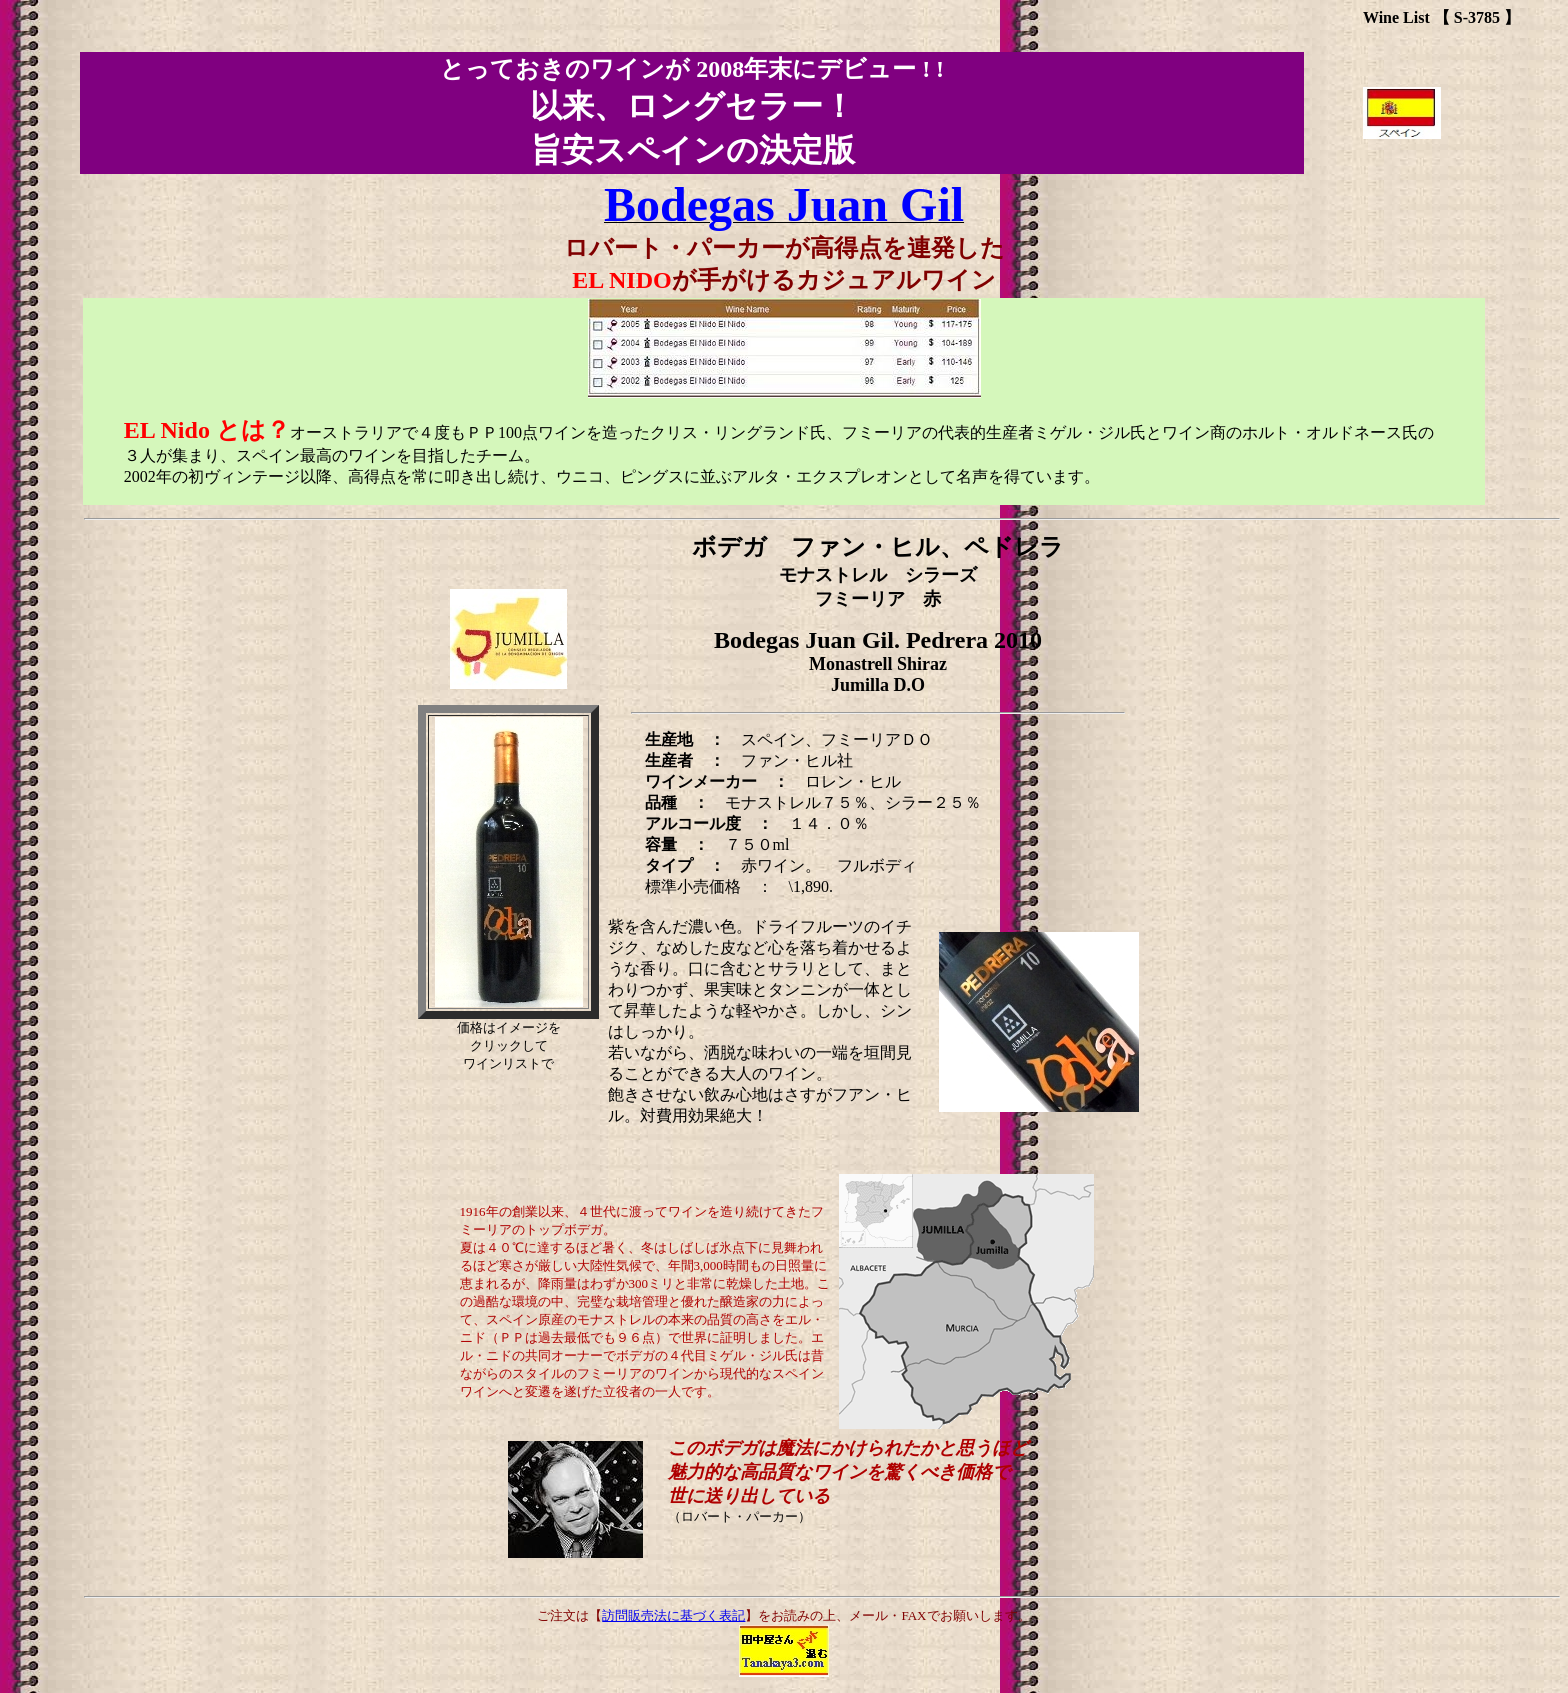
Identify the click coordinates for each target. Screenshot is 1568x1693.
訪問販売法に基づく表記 (673, 1615)
